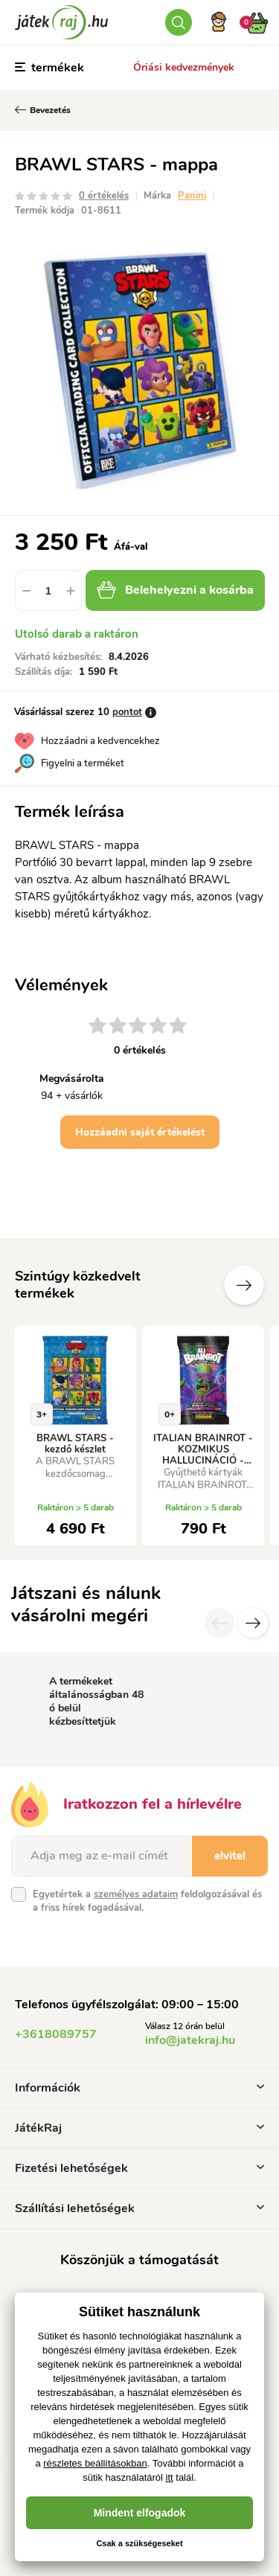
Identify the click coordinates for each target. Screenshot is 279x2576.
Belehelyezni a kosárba (175, 590)
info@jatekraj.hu (190, 2040)
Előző (199, 1285)
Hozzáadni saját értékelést (140, 1132)
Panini (192, 195)
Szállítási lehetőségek (139, 2208)
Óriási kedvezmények (183, 67)
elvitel (230, 1855)
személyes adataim (136, 1894)
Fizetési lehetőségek (139, 2168)
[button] (70, 590)
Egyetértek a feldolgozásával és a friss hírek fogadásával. (147, 1901)
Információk (139, 2088)
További (244, 1285)
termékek (49, 68)
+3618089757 (56, 2034)
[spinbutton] (48, 590)
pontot (127, 712)
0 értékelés (104, 195)
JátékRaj (139, 2128)
